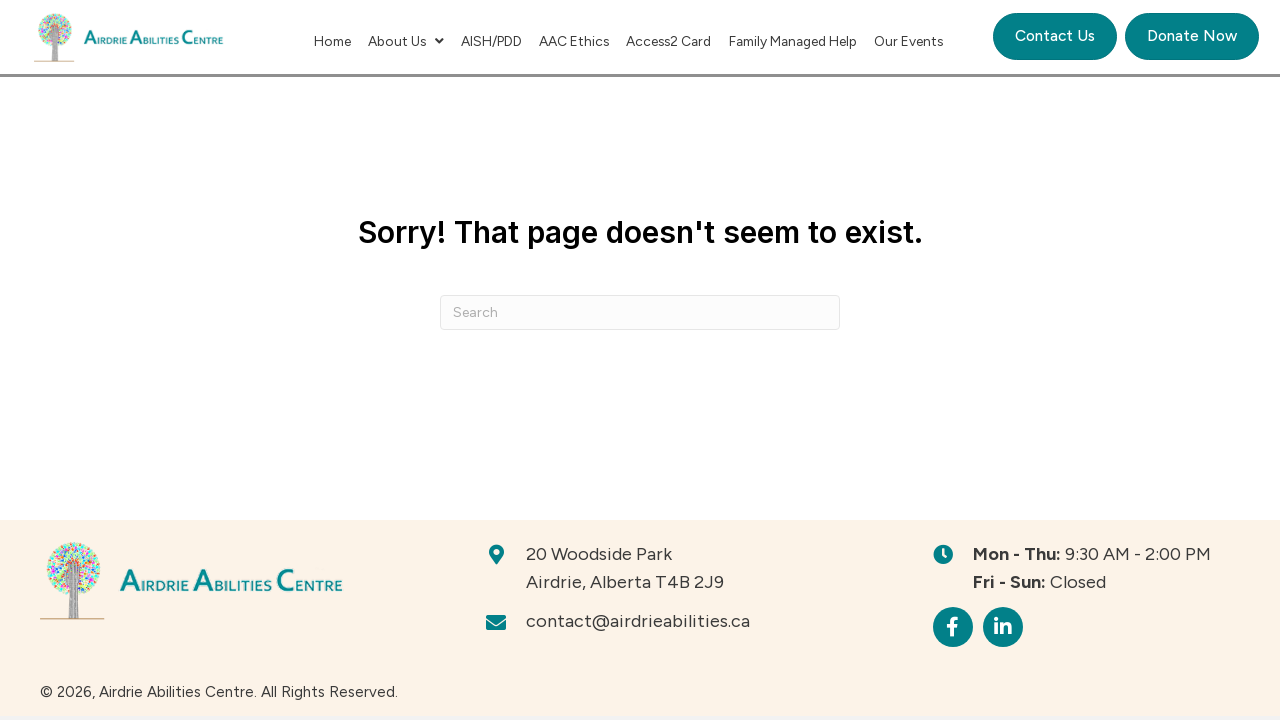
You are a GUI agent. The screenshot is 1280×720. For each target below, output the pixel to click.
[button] (953, 627)
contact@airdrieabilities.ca (638, 621)
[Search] (640, 312)
